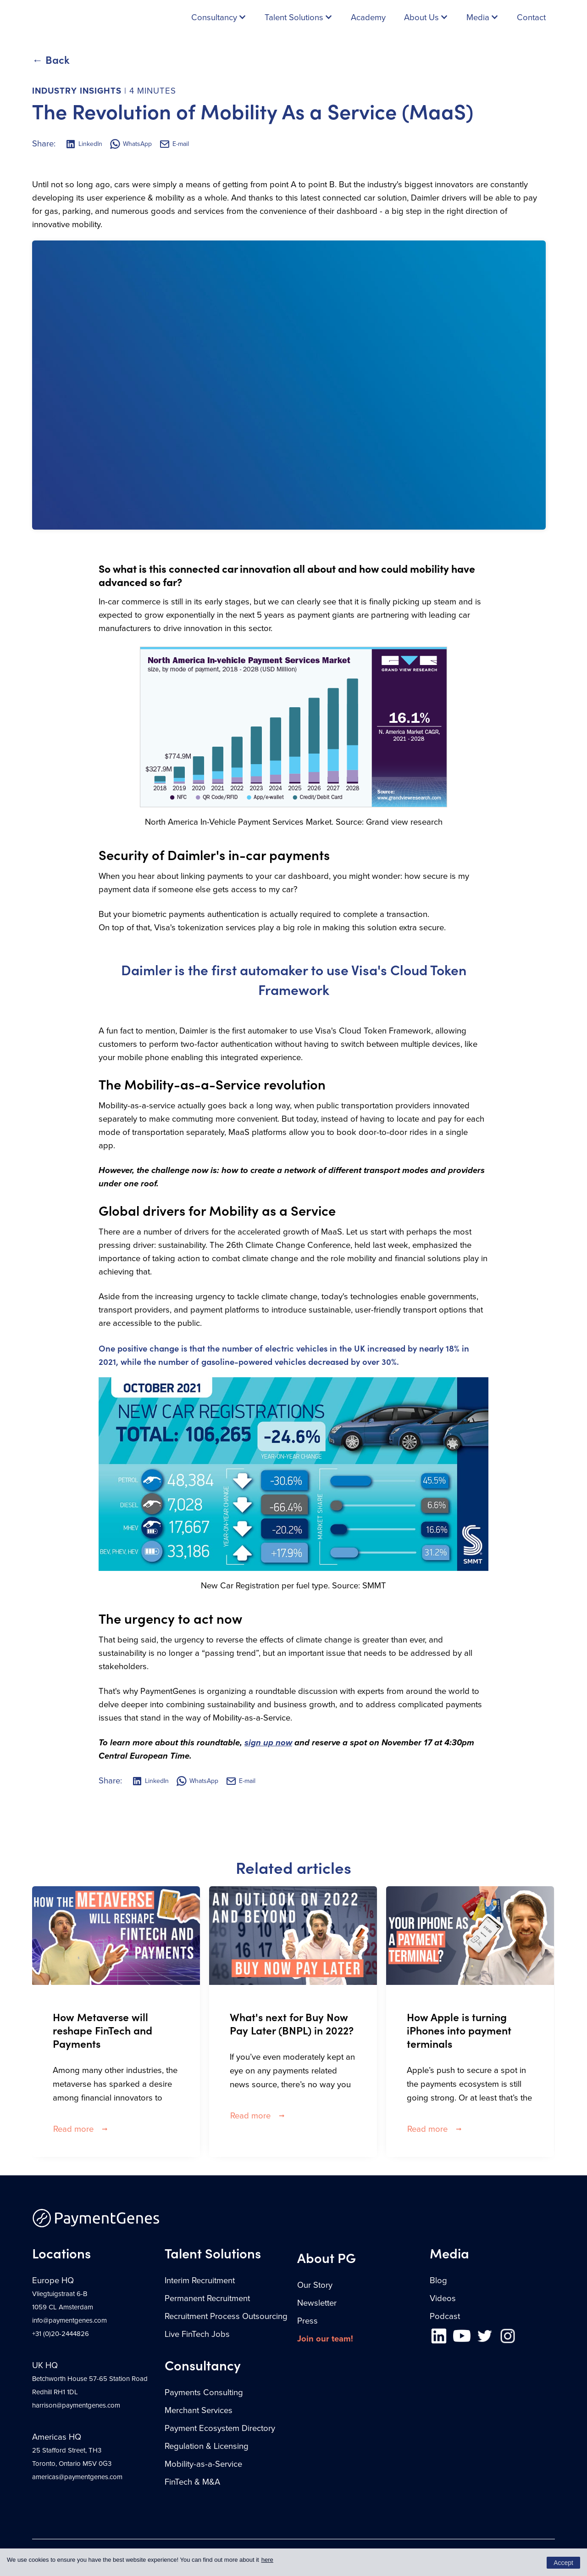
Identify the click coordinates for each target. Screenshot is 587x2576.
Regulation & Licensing (207, 2446)
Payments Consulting (204, 2392)
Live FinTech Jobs (197, 2334)
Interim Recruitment (200, 2280)
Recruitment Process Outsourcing (226, 2316)
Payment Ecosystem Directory (220, 2428)
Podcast (445, 2316)
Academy (368, 17)
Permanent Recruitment (207, 2298)
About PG (326, 2257)
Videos (443, 2298)
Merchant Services (199, 2410)
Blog (438, 2280)
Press (307, 2321)
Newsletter (317, 2303)
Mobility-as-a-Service (203, 2464)
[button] (218, 17)
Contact (531, 17)
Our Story (314, 2285)
